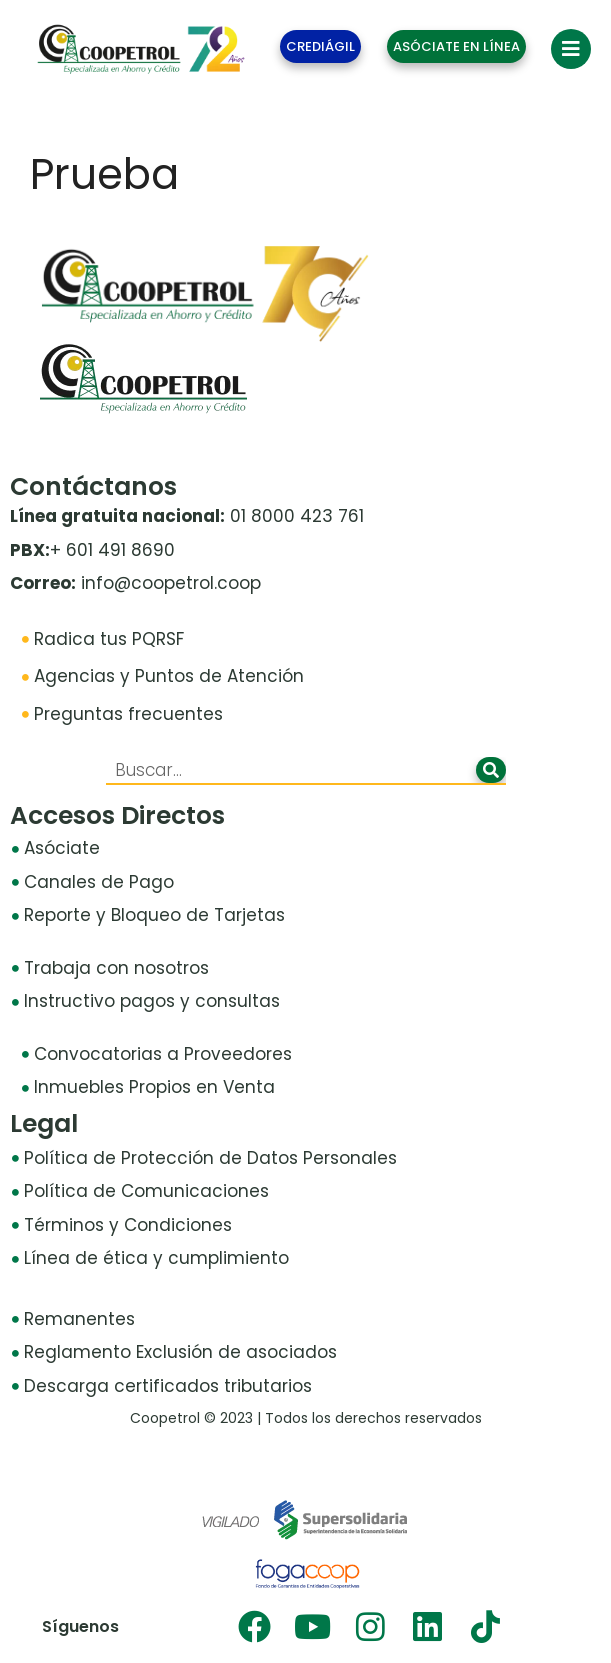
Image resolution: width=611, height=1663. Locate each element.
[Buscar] (491, 770)
